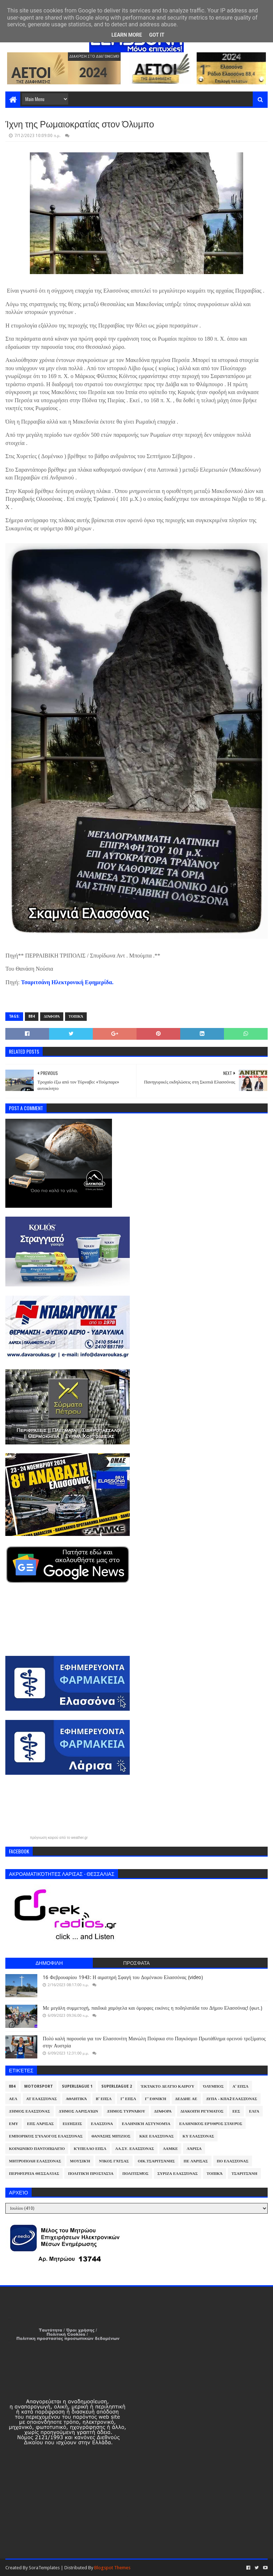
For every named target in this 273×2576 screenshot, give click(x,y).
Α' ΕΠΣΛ (240, 2086)
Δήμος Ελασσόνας (29, 2111)
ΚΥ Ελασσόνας (198, 2136)
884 (31, 1016)
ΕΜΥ (13, 2123)
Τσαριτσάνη (244, 2173)
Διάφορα (52, 1016)
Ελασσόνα (102, 2123)
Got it (156, 35)
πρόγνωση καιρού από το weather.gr (59, 1838)
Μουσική (80, 2161)
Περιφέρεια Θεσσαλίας (34, 2173)
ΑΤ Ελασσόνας (41, 2099)
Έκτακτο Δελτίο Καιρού (167, 2086)
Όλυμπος (213, 2086)
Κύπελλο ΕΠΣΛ (90, 2148)
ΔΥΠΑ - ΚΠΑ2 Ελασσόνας (231, 2099)
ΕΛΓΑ (254, 2111)
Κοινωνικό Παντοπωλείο (37, 2148)
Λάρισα (194, 2148)
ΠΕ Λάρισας (196, 2161)
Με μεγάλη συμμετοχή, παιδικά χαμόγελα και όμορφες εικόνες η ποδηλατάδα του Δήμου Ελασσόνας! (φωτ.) (152, 2008)
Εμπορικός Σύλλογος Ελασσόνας (45, 2136)
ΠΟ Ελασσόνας (232, 2161)
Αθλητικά (76, 2099)
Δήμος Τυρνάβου (126, 2111)
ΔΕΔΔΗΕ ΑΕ (186, 2099)
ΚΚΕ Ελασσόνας (156, 2136)
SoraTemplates (44, 2567)
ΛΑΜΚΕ (170, 2148)
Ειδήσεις (72, 2123)
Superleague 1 (77, 2086)
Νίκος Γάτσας (114, 2161)
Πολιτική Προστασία (90, 2173)
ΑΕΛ (13, 2099)
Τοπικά (76, 1016)
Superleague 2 (116, 2086)
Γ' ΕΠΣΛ (128, 2099)
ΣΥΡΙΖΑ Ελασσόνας (177, 2173)
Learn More (126, 35)
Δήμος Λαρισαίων (78, 2111)
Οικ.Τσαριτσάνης (156, 2161)
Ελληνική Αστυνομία (146, 2123)
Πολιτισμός (135, 2173)
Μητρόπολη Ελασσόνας (35, 2161)
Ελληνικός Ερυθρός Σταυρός (210, 2123)
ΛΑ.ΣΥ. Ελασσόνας (134, 2148)
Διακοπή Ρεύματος (202, 2111)
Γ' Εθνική (155, 2099)
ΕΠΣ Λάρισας (40, 2123)
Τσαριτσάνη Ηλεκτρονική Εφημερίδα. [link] (67, 982)
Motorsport (38, 2086)
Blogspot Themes (112, 2567)
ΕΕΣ (236, 2111)
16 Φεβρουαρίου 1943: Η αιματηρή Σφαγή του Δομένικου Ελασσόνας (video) (123, 1977)
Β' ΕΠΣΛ (104, 2099)
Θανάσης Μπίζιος (110, 2136)
